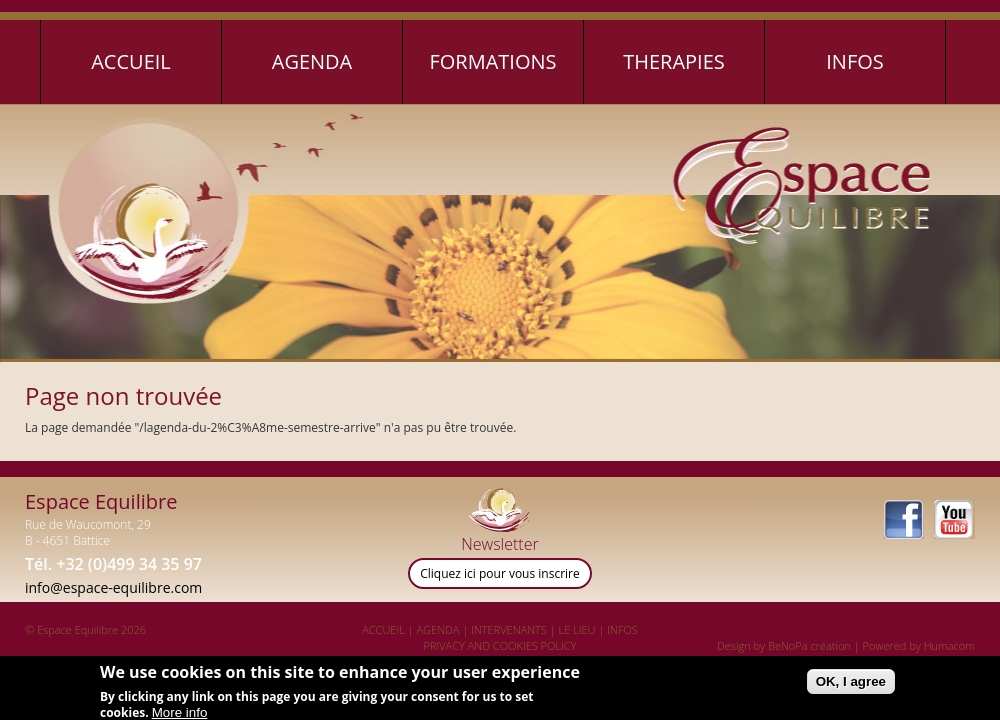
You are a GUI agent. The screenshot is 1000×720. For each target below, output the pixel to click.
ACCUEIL (383, 629)
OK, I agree (851, 686)
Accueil (131, 61)
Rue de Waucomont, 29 (88, 524)
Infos (855, 61)
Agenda (312, 61)
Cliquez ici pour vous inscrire (500, 573)
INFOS (622, 629)
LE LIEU (577, 629)
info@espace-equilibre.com (113, 587)
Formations (492, 61)
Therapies (674, 61)
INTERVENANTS (509, 629)
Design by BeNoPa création (784, 645)
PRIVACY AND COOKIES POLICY (500, 645)
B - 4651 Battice (67, 540)
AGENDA (438, 629)
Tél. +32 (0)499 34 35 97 (113, 564)
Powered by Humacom (919, 645)
